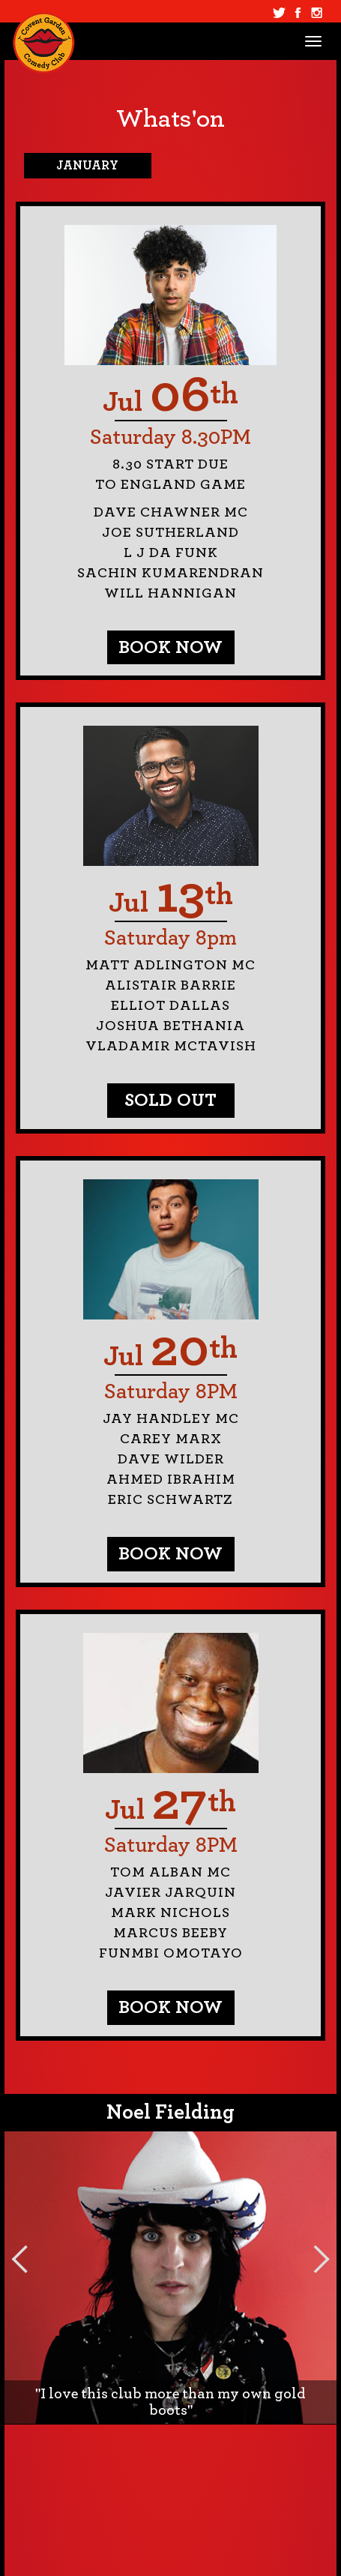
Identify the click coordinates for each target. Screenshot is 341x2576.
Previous (19, 2259)
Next (322, 2259)
